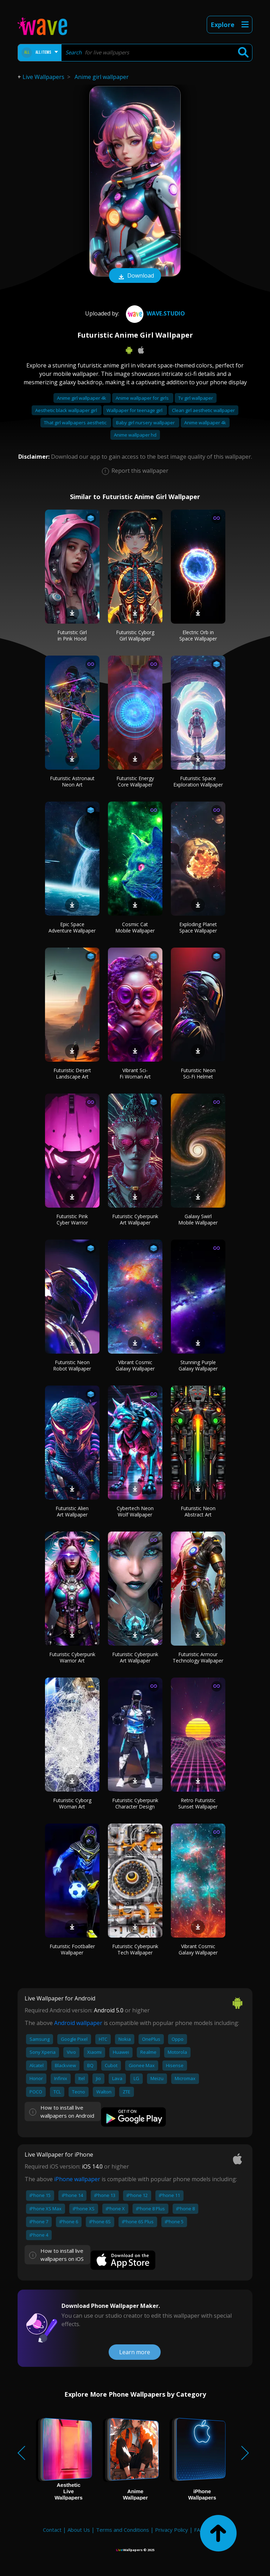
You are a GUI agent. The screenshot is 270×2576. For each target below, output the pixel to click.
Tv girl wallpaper (195, 398)
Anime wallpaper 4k (205, 422)
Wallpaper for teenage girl (135, 410)
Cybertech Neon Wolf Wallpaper (135, 1511)
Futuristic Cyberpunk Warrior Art (72, 1657)
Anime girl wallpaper (102, 77)
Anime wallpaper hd (135, 435)
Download (135, 276)
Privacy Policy (171, 2529)
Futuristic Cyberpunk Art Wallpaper (135, 1219)
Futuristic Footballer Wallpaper (72, 1949)
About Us (79, 2529)
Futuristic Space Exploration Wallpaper (198, 781)
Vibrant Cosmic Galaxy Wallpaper (135, 1365)
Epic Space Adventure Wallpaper (72, 927)
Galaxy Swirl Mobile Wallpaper (198, 1219)
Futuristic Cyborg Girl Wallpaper (135, 635)
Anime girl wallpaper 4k (82, 398)
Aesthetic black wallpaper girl (66, 410)
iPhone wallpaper (77, 2179)
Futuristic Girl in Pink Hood (72, 635)
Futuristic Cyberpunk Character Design (135, 1803)
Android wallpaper (78, 2023)
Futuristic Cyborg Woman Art (72, 1803)
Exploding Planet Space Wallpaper (198, 927)
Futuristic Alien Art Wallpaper (72, 1511)
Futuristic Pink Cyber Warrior (72, 1219)
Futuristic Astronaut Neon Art (72, 781)
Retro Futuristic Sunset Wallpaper (198, 1803)
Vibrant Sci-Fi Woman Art (135, 1073)
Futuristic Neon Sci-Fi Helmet (198, 1073)
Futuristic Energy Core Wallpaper (135, 781)
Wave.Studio (154, 313)
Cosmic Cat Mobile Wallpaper (135, 927)
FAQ (199, 2529)
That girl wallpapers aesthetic (76, 422)
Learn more (134, 2352)
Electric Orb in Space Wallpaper (198, 635)
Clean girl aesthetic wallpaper (203, 410)
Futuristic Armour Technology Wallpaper (198, 1657)
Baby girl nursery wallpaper (146, 422)
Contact (52, 2529)
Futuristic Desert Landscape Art (72, 1073)
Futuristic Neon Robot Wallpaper (72, 1365)
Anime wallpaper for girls (143, 398)
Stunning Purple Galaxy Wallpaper (198, 1365)
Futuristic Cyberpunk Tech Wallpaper (135, 1949)
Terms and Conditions (122, 2529)
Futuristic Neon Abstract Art (198, 1511)
